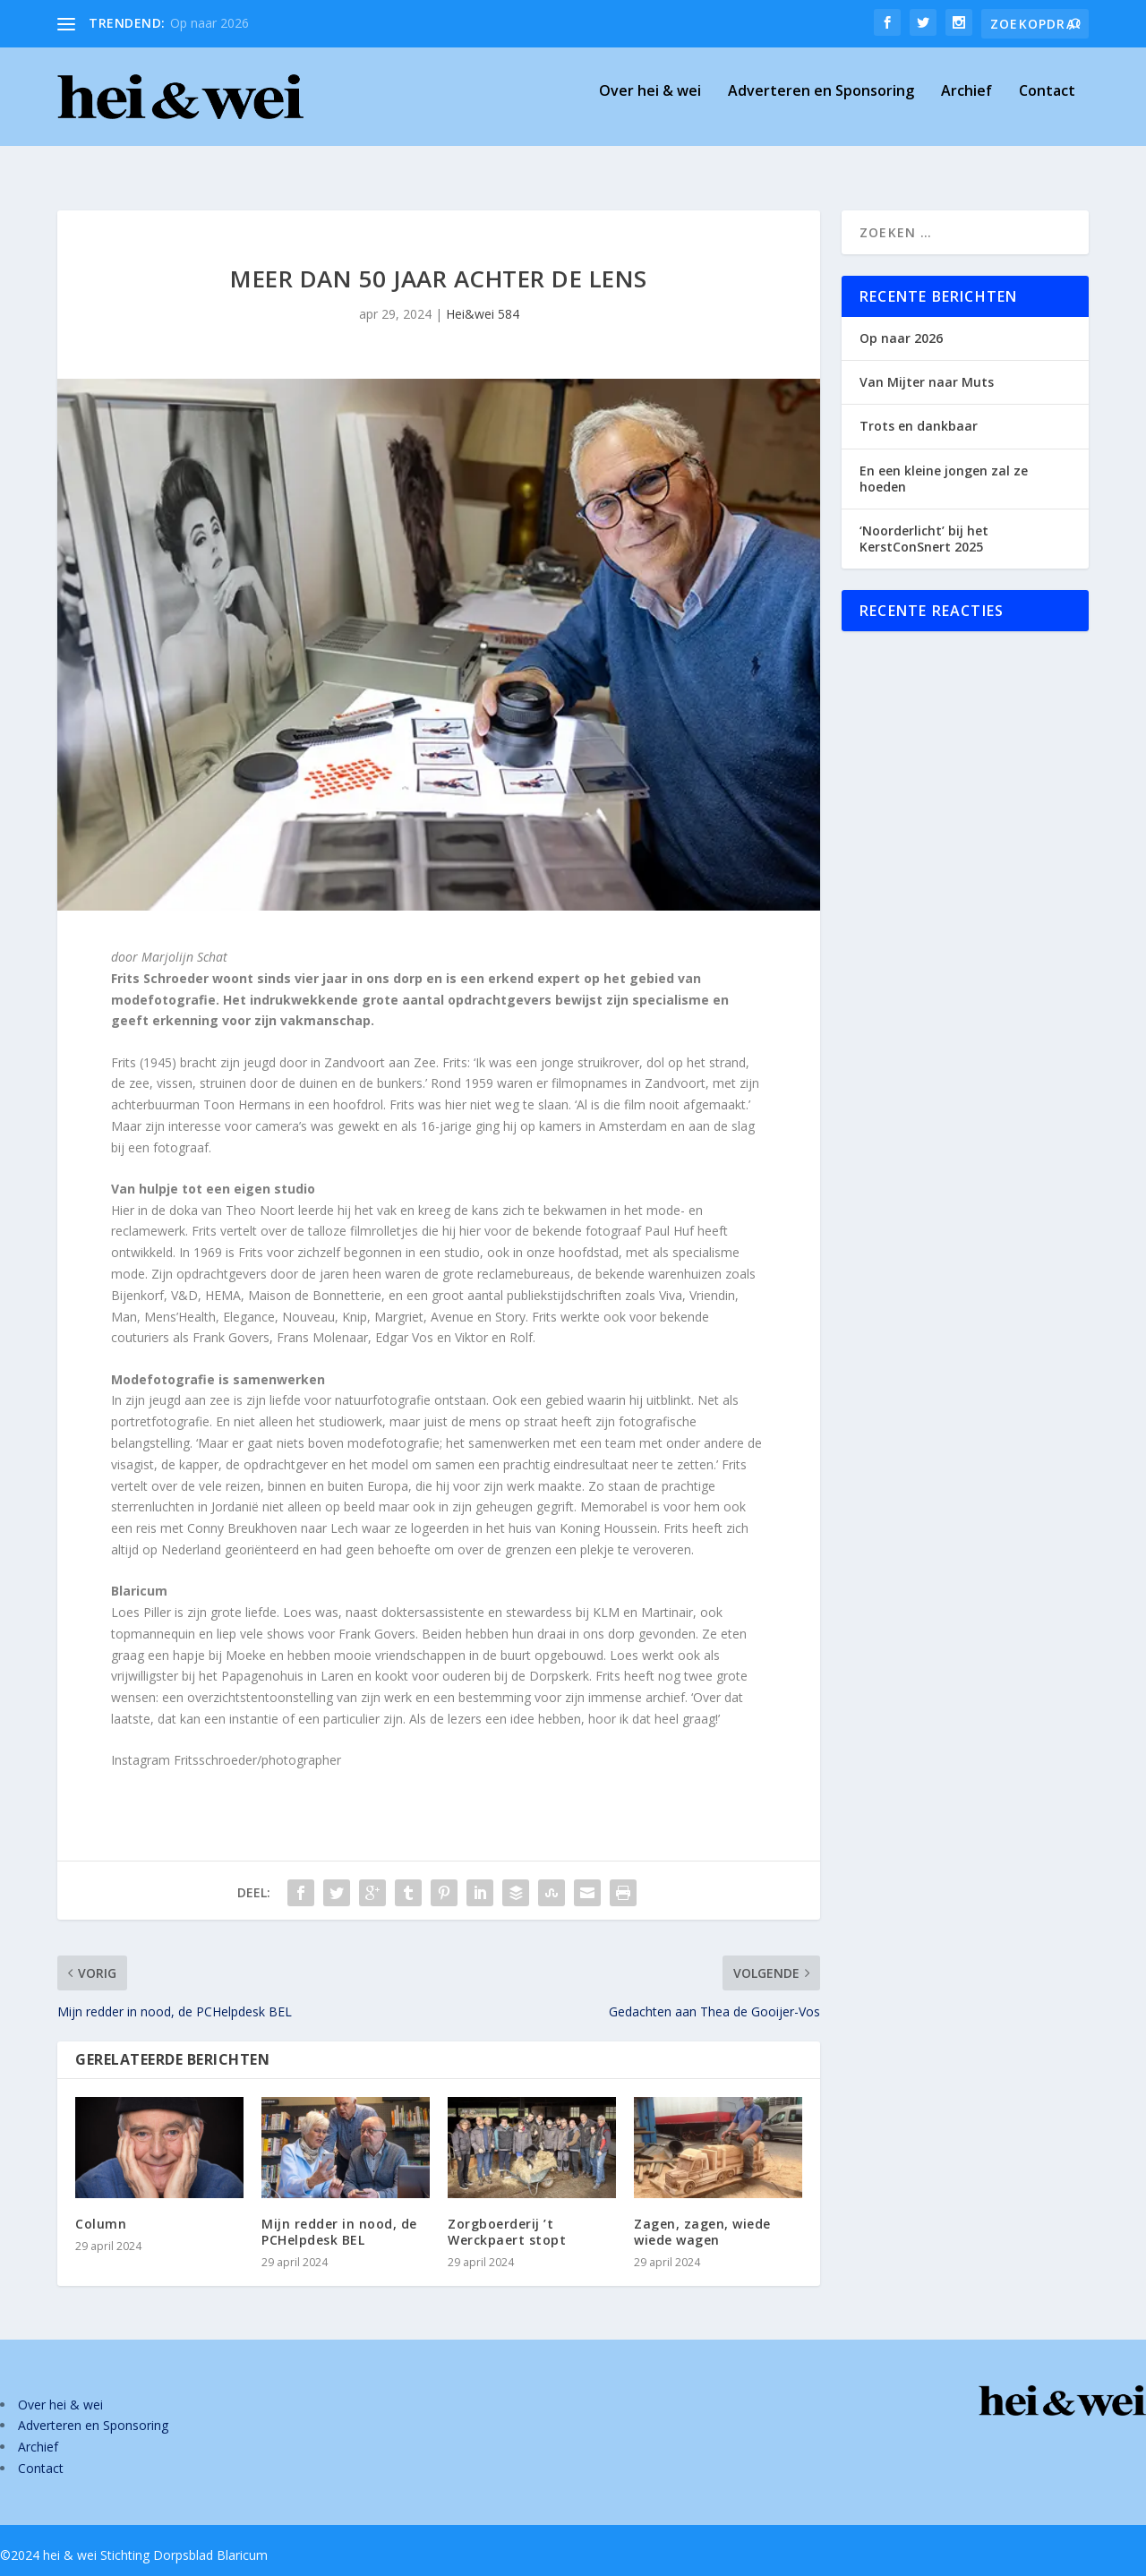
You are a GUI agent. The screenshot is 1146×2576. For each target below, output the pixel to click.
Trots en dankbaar (919, 409)
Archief (966, 104)
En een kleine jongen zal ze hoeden (944, 462)
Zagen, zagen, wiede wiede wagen (702, 2215)
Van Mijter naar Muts (927, 365)
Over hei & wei (650, 104)
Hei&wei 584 (482, 297)
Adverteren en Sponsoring (821, 104)
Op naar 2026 (209, 22)
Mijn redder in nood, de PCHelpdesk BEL (339, 2215)
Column (100, 2207)
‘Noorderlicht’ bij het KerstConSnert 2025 (924, 522)
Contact (1047, 104)
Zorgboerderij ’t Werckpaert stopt (507, 2215)
